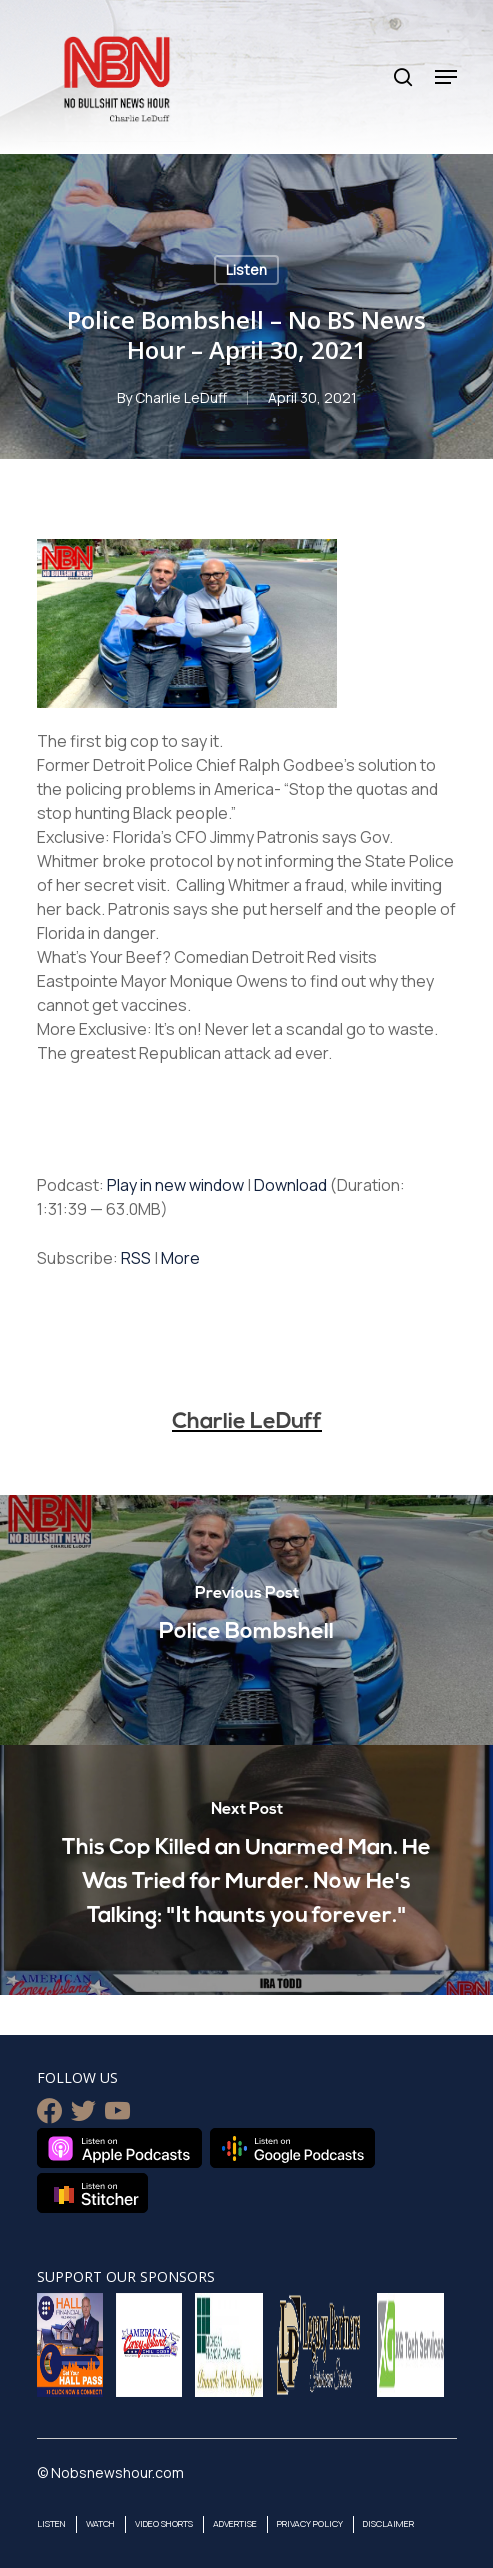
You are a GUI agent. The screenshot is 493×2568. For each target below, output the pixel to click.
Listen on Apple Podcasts (119, 2148)
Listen (246, 269)
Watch (100, 2523)
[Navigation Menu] (446, 77)
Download (290, 1185)
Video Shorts (164, 2523)
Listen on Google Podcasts (292, 2148)
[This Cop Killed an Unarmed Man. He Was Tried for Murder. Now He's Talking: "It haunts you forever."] (246, 1870)
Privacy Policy (310, 2523)
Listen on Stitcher (92, 2193)
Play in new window (175, 1185)
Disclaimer (388, 2523)
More (180, 1258)
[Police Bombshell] (246, 1620)
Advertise (235, 2523)
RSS (136, 1258)
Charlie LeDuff (181, 397)
